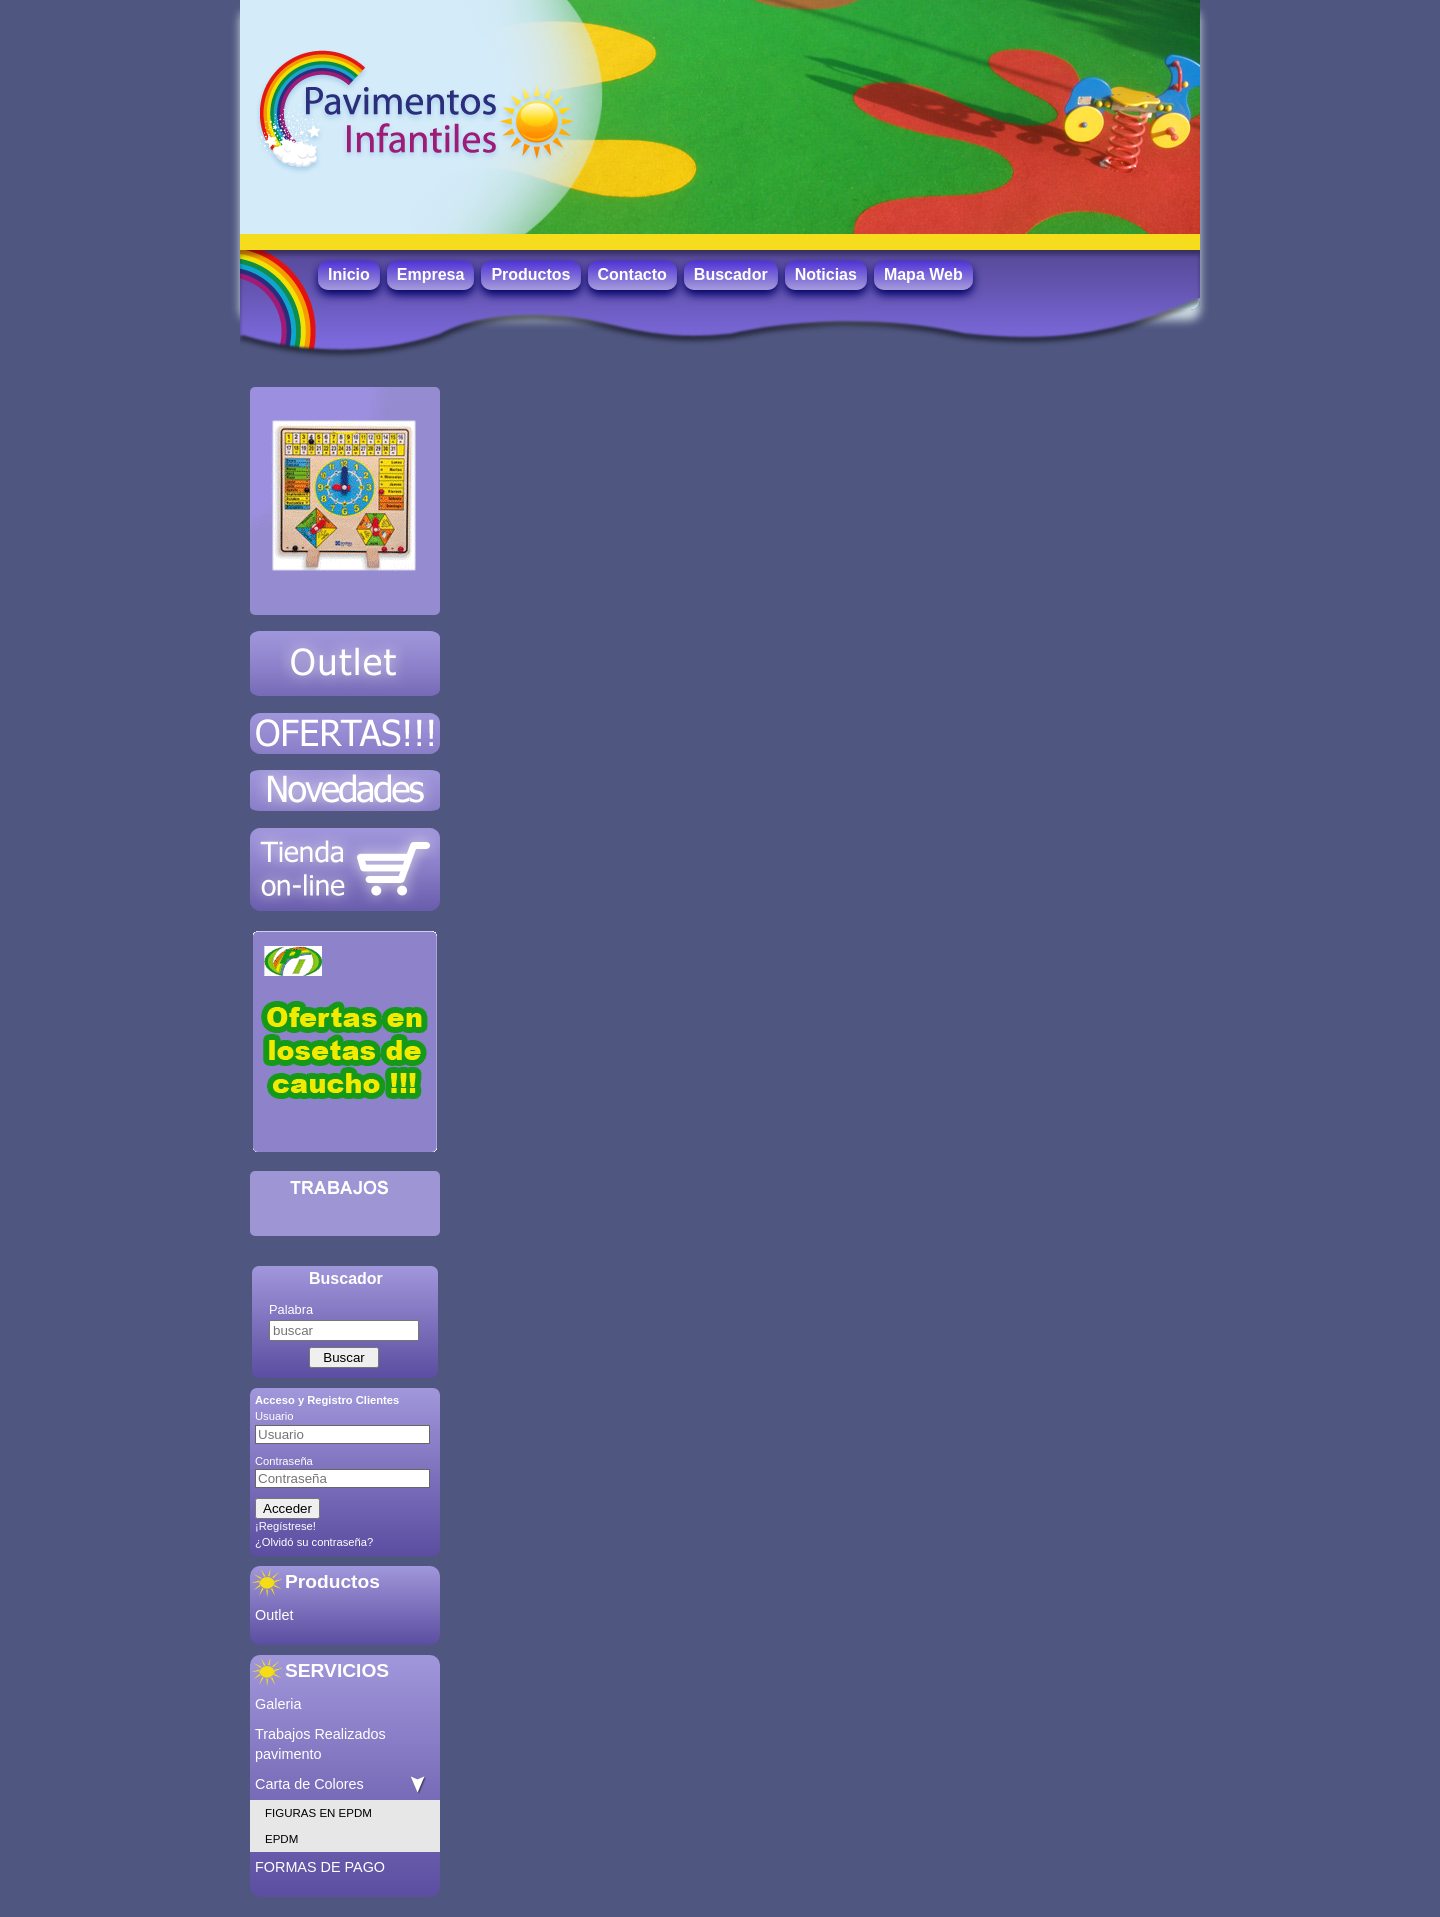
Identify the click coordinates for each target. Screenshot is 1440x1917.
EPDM (281, 1839)
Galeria (278, 1704)
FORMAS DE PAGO (320, 1867)
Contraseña (284, 1461)
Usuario (274, 1416)
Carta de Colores (309, 1784)
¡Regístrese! (285, 1526)
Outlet (274, 1615)
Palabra (291, 1309)
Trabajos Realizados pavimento (320, 1744)
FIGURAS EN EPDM (318, 1813)
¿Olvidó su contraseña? (314, 1542)
